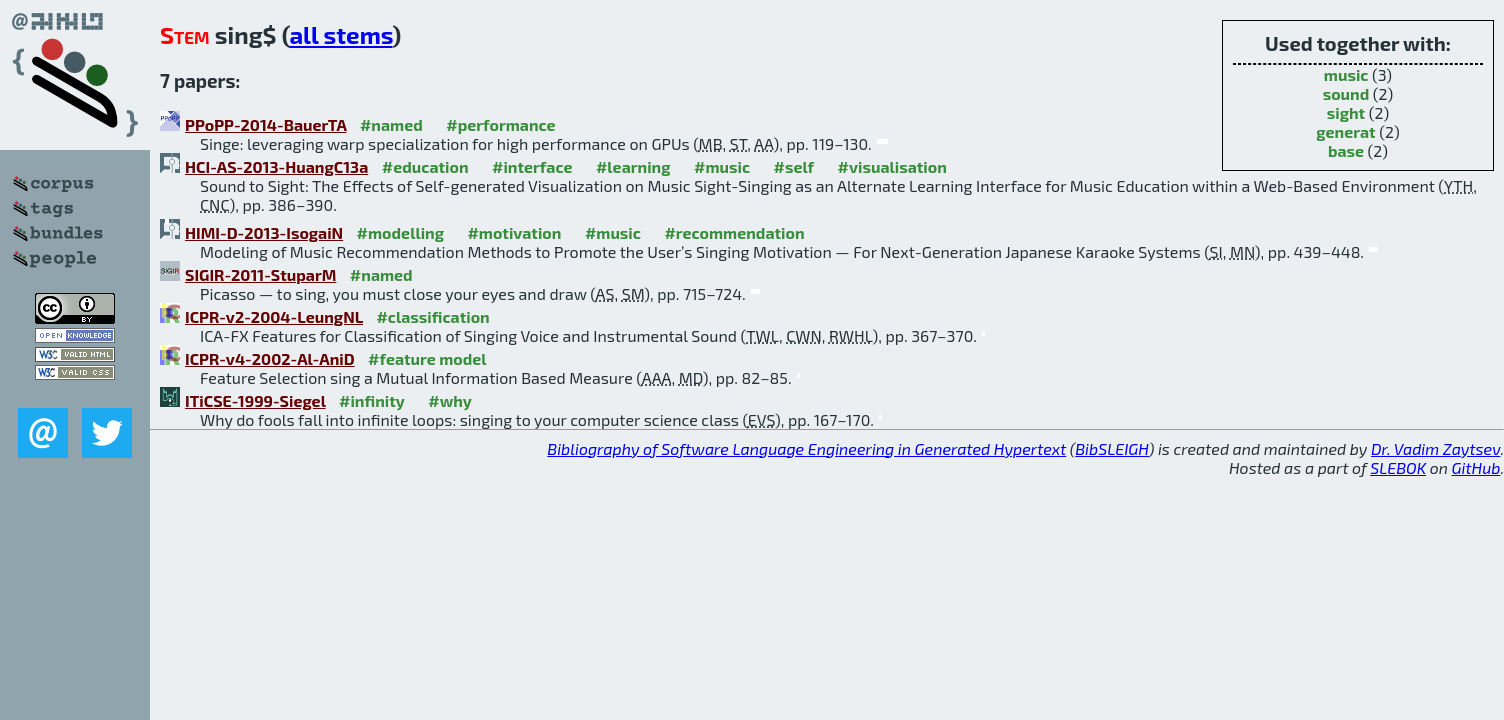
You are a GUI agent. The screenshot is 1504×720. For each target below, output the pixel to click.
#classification (432, 316)
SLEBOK (1398, 467)
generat (1345, 131)
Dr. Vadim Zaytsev (1435, 448)
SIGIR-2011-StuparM (260, 274)
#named (391, 124)
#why (450, 400)
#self (794, 166)
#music (722, 166)
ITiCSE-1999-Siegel (255, 400)
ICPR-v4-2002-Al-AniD (270, 358)
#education (425, 166)
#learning (633, 166)
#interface (532, 166)
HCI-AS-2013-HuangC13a (276, 166)
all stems (340, 34)
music (1346, 74)
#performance (500, 124)
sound (1346, 93)
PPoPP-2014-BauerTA (265, 124)
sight (1346, 112)
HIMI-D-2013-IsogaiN (264, 232)
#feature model (427, 358)
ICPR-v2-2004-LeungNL (274, 316)
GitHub (1476, 467)
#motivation (514, 232)
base (1346, 150)
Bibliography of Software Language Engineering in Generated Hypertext (806, 448)
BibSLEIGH (1111, 448)
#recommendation (734, 232)
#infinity (372, 400)
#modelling (400, 232)
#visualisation (892, 166)
